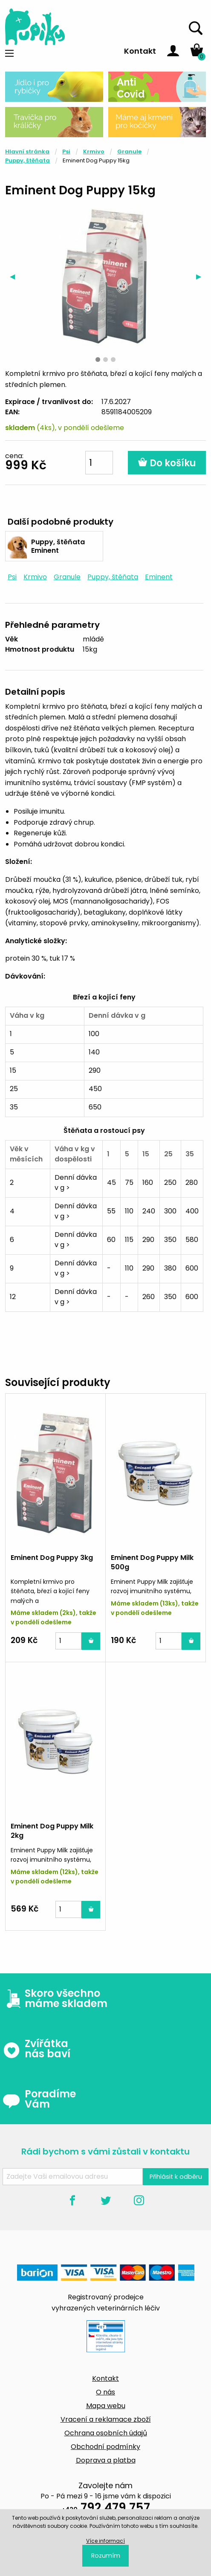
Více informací (105, 2540)
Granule (129, 151)
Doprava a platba (106, 2460)
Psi (66, 151)
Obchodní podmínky (105, 2447)
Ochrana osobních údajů (105, 2433)
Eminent (159, 577)
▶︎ (201, 276)
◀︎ (15, 276)
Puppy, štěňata (27, 160)
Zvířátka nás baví (36, 2049)
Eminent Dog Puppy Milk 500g (152, 1562)
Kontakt (140, 51)
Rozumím (105, 2555)
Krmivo (93, 151)
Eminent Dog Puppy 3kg (52, 1557)
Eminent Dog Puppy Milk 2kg (52, 1830)
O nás (105, 2392)
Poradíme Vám (39, 2099)
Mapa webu (105, 2406)
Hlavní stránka (27, 151)
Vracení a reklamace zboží (106, 2419)
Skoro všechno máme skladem (55, 1998)
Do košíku (167, 463)
